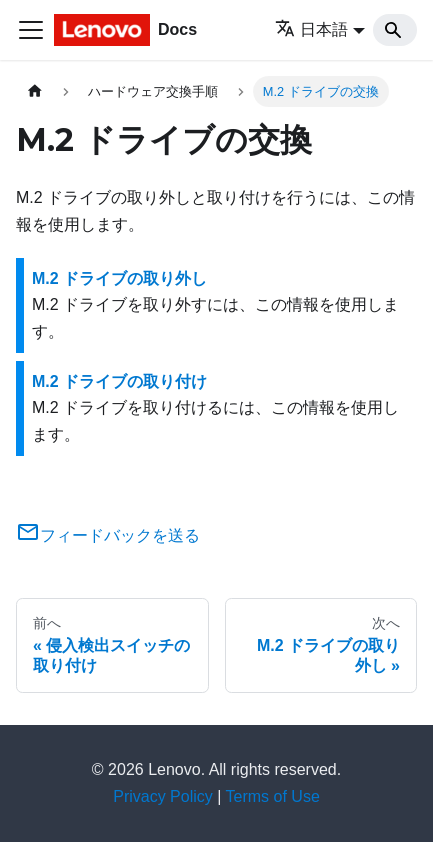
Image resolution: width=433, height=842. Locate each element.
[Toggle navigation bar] (31, 30)
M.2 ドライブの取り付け (119, 381)
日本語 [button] (311, 29)
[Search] (395, 30)
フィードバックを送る (108, 535)
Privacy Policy (163, 796)
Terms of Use (273, 796)
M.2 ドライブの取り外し (119, 278)
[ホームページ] (35, 91)
